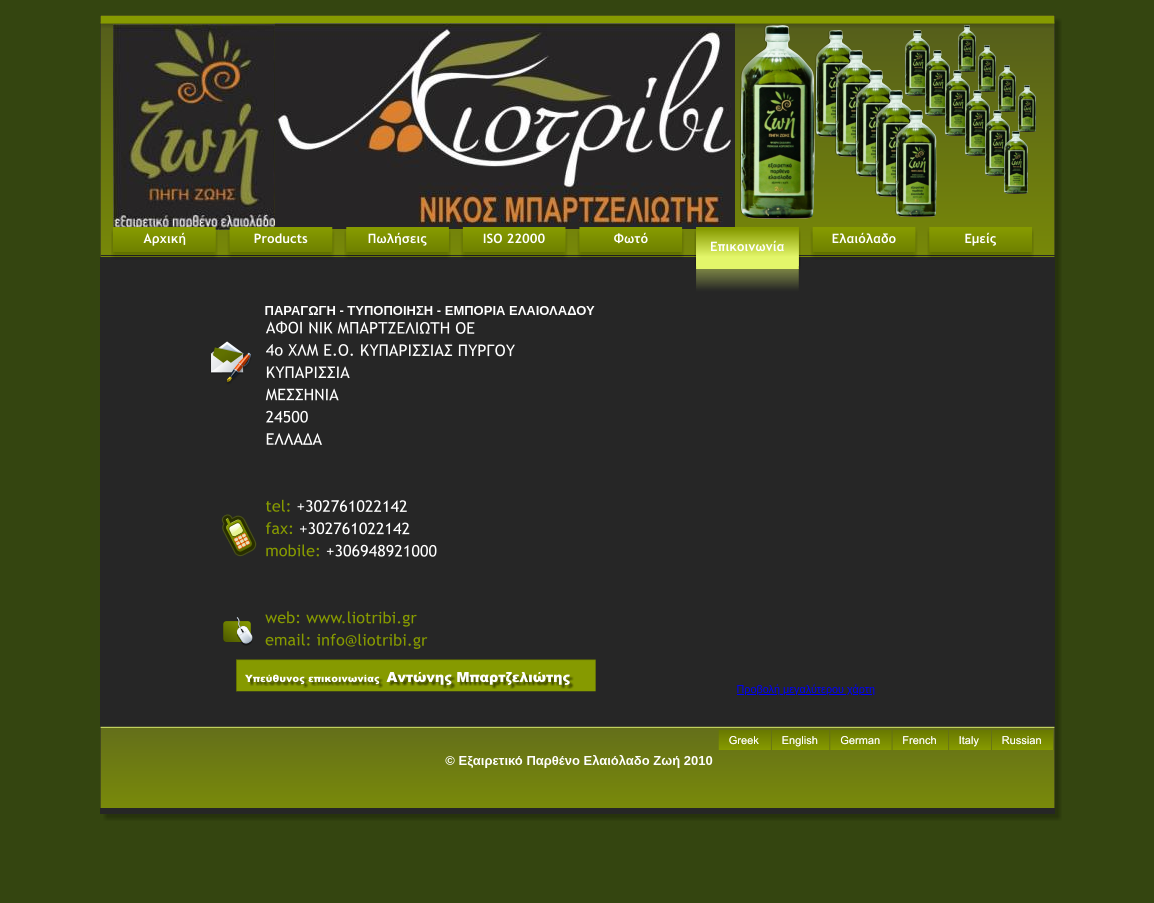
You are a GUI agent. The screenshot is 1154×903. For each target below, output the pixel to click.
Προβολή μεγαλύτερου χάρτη (806, 689)
